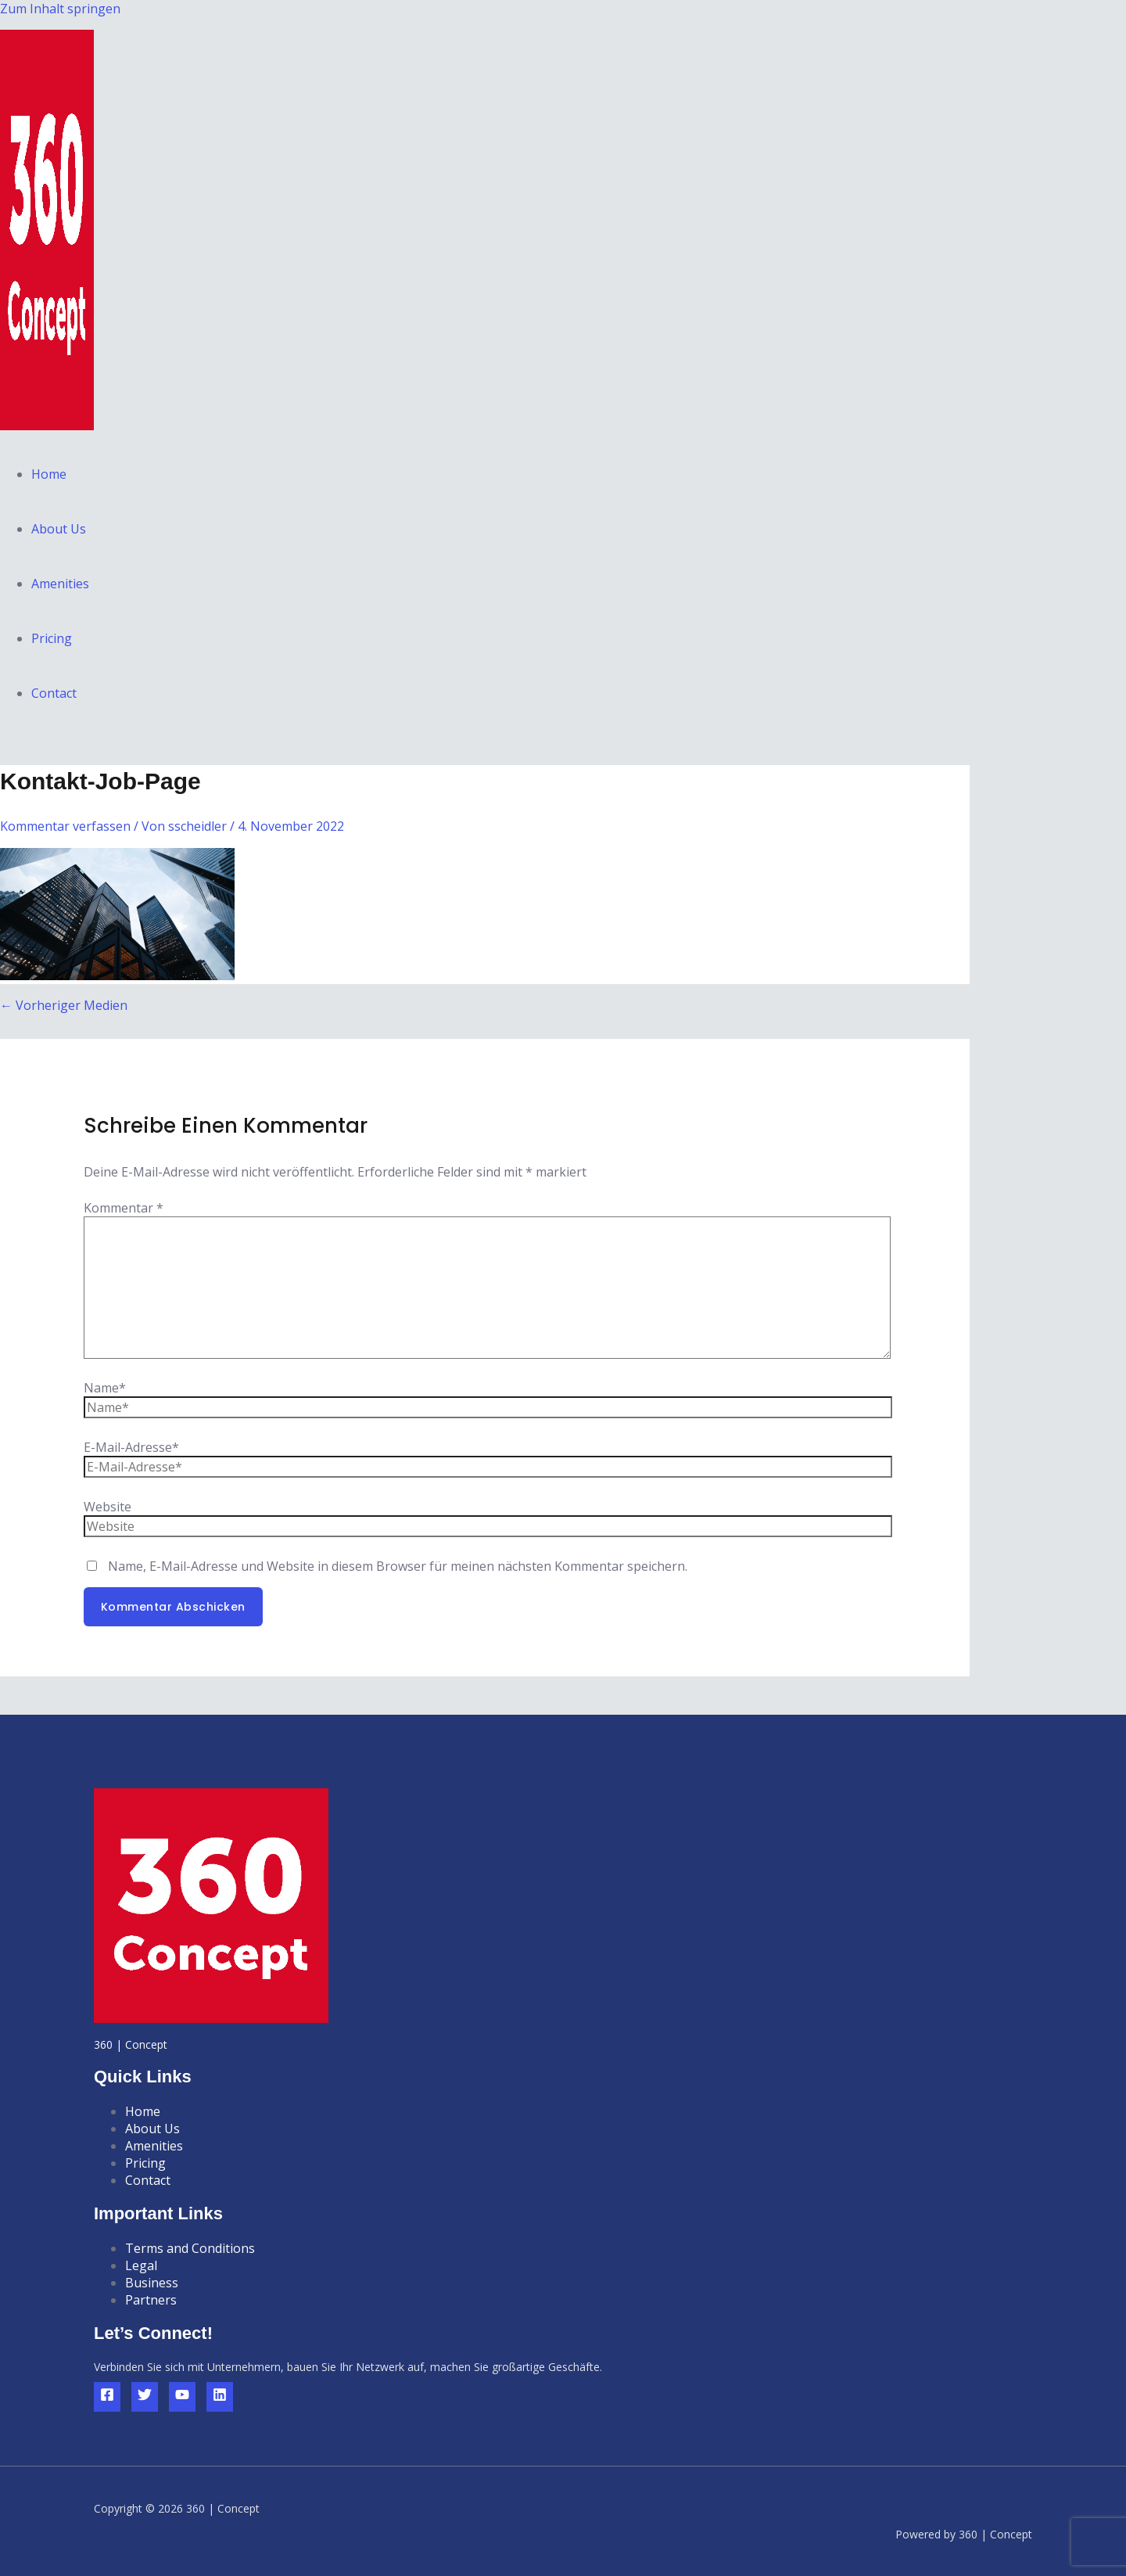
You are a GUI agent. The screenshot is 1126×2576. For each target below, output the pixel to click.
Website (107, 1506)
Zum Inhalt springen (60, 8)
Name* (105, 1387)
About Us (58, 528)
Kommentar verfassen (65, 826)
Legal (141, 2265)
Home (48, 474)
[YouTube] (182, 2397)
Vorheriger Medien (63, 1005)
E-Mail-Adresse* (131, 1447)
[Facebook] (107, 2397)
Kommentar (123, 1207)
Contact (54, 693)
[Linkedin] (219, 2397)
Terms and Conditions (190, 2248)
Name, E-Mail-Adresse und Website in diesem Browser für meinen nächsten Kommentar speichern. (397, 1566)
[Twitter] (144, 2397)
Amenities (60, 583)
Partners (151, 2299)
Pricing (51, 638)
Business (151, 2282)
